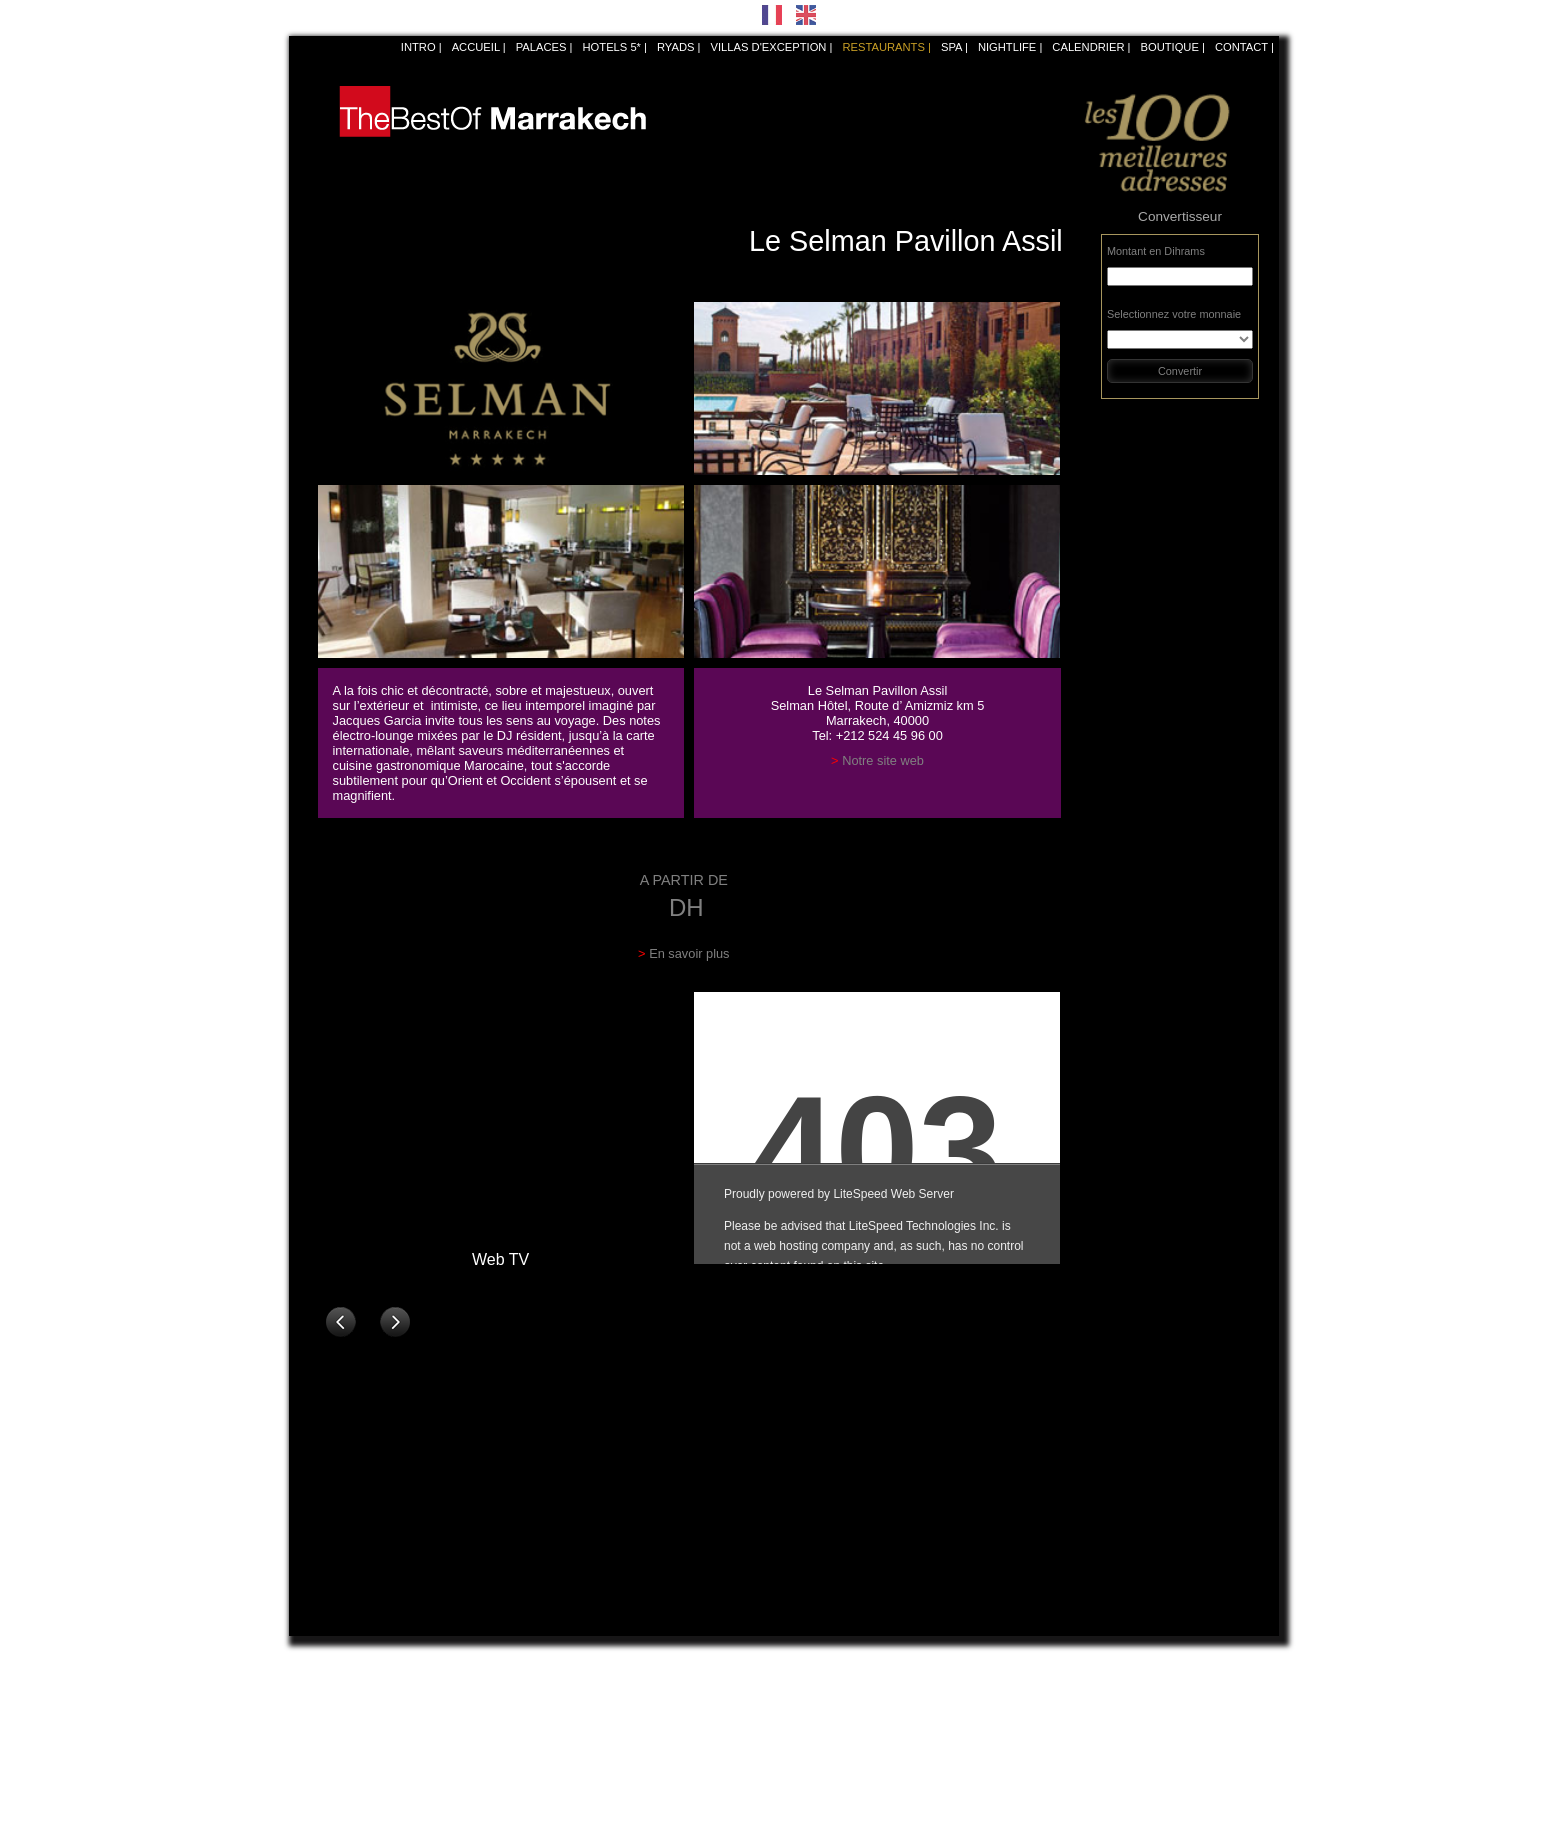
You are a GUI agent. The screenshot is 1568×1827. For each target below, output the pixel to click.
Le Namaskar (579, 1758)
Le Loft (811, 1798)
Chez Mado (1069, 1758)
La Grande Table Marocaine (615, 1718)
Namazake (1067, 1718)
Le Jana (566, 1678)
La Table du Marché (596, 1738)
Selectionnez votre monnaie (1174, 314)
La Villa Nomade (835, 1718)
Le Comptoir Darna (346, 1738)
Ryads (676, 47)
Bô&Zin (317, 1678)
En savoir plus (689, 953)
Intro (418, 47)
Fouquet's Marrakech (351, 1798)
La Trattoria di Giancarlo (854, 1698)
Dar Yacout (326, 1778)
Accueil (476, 47)
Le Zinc (1059, 1738)
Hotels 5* (612, 47)
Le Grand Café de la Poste (368, 1718)
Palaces (541, 47)
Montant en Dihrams (1156, 251)
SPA (951, 47)
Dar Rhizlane (331, 1758)
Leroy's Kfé (574, 1778)
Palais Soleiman (1081, 1778)
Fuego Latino (826, 1738)
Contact (1241, 47)
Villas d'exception (769, 47)
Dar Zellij (1063, 1678)
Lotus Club (573, 1798)
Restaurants (883, 47)
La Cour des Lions (592, 1698)
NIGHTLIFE (1007, 47)
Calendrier (1088, 47)
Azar (1052, 1698)
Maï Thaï (816, 1678)
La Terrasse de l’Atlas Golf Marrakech (889, 1778)
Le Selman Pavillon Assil (360, 1698)
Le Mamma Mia (832, 1758)
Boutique (1169, 47)
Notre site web (883, 760)
